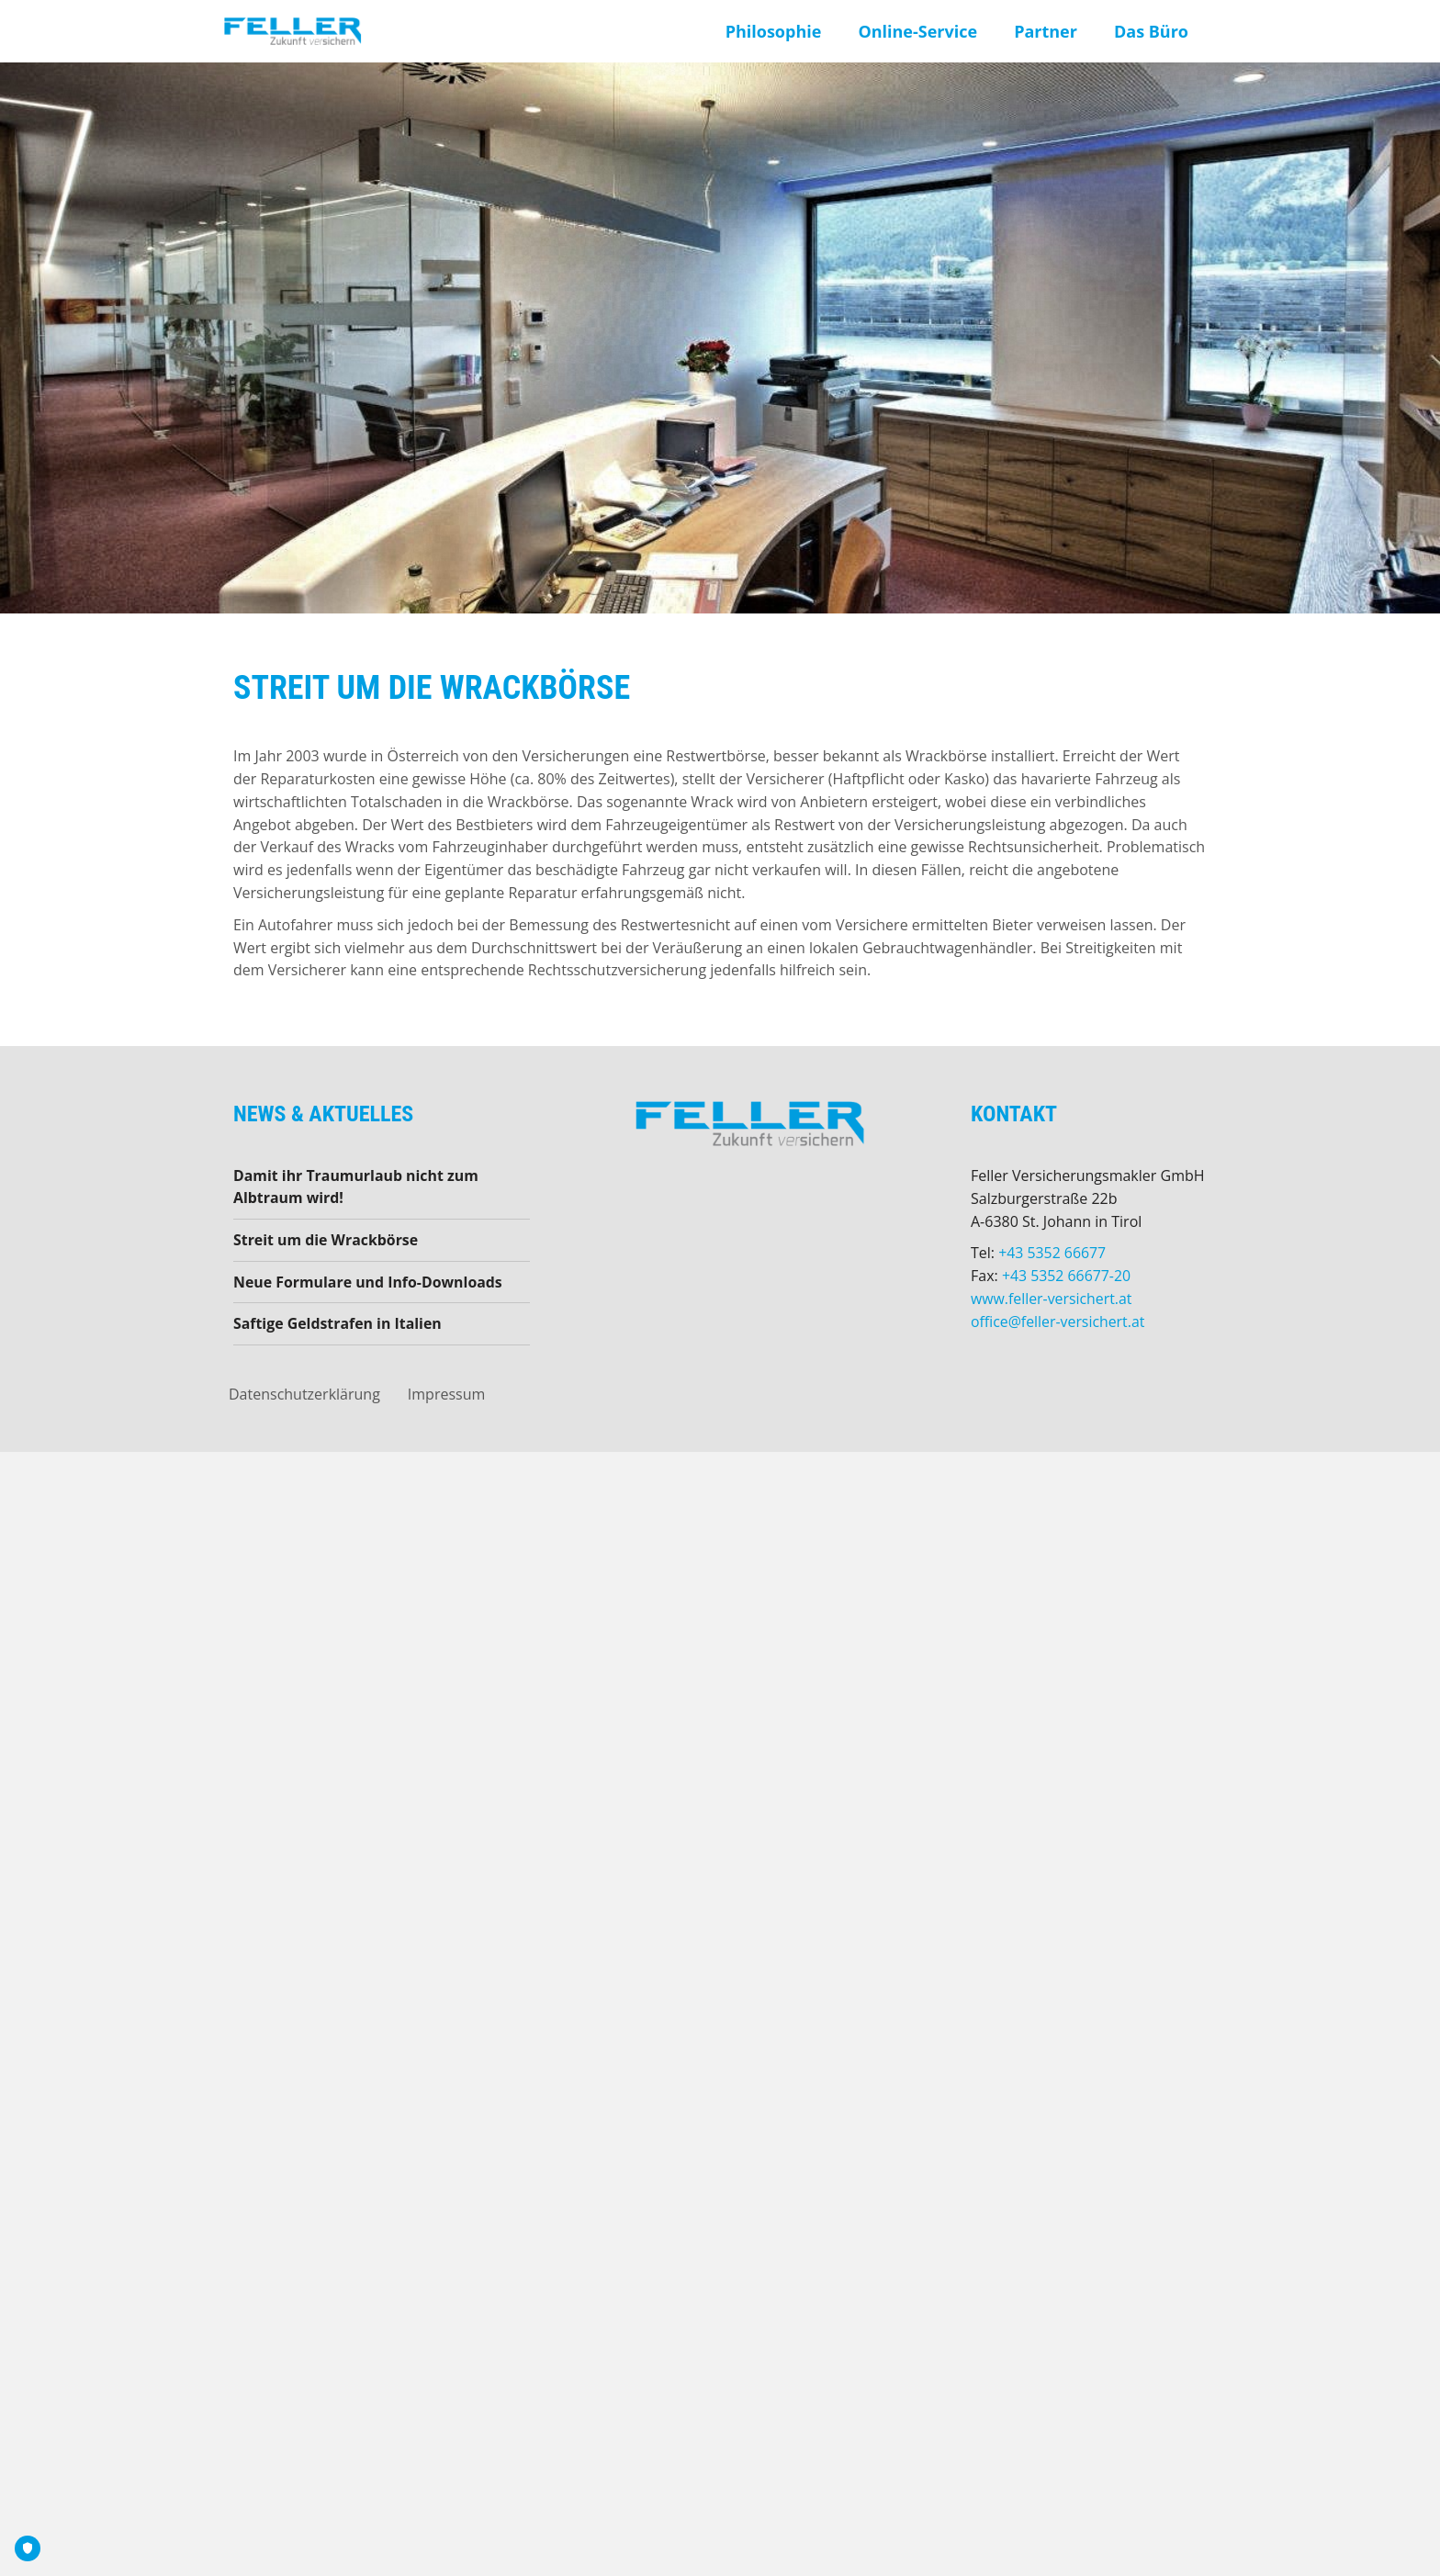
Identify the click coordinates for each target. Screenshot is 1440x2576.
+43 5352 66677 (1052, 1253)
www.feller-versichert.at (1052, 1298)
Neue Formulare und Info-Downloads (368, 1282)
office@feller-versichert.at (1058, 1321)
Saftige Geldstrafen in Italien (338, 1324)
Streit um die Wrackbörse (326, 1241)
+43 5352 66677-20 (1067, 1276)
